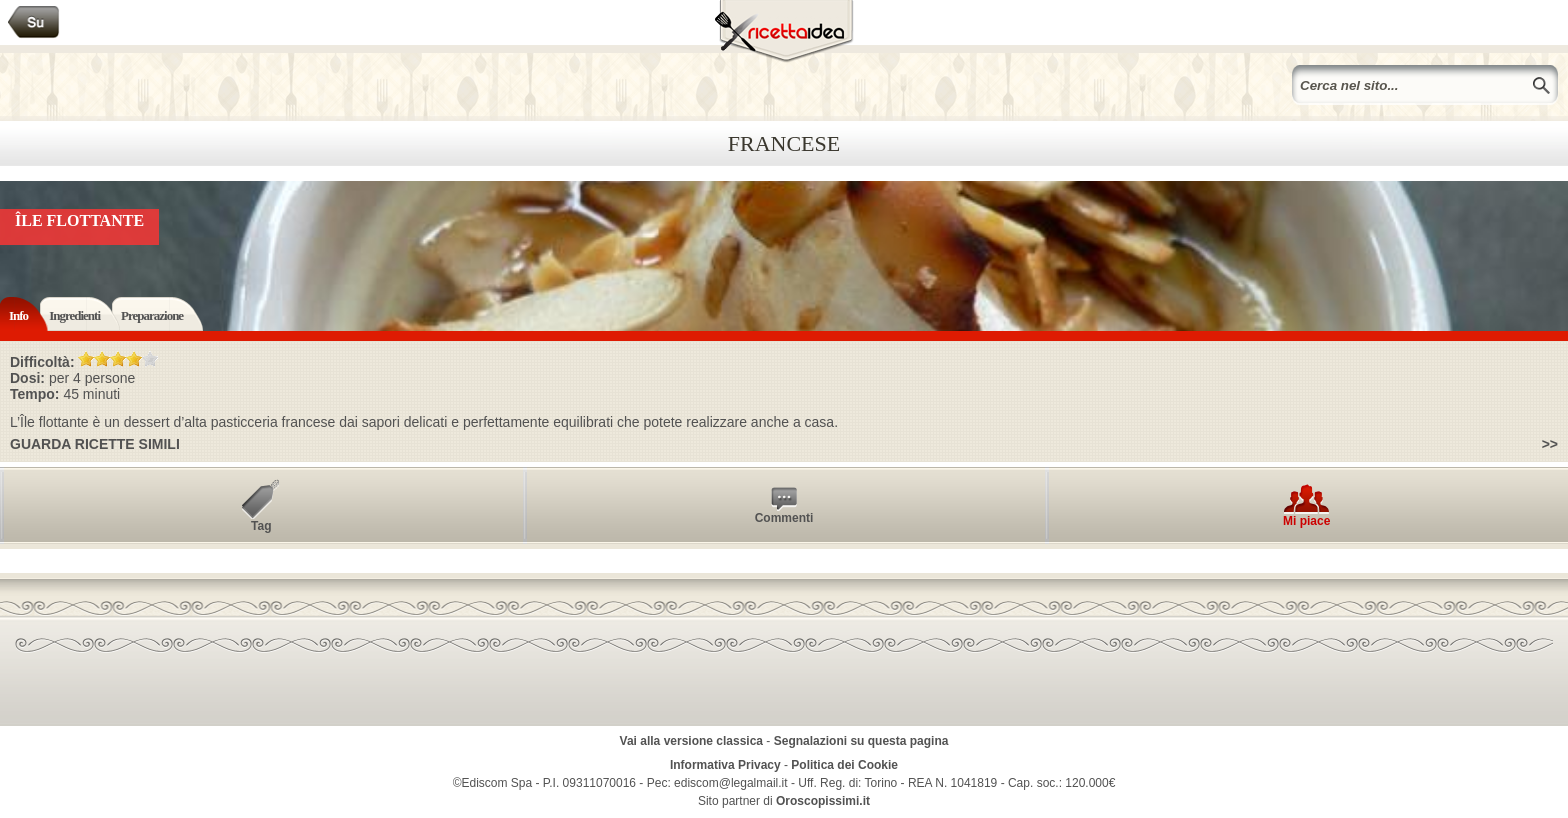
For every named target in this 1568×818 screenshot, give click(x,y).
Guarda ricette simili (95, 444)
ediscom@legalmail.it (731, 783)
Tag (261, 526)
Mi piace (1306, 521)
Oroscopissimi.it (823, 801)
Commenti (784, 518)
